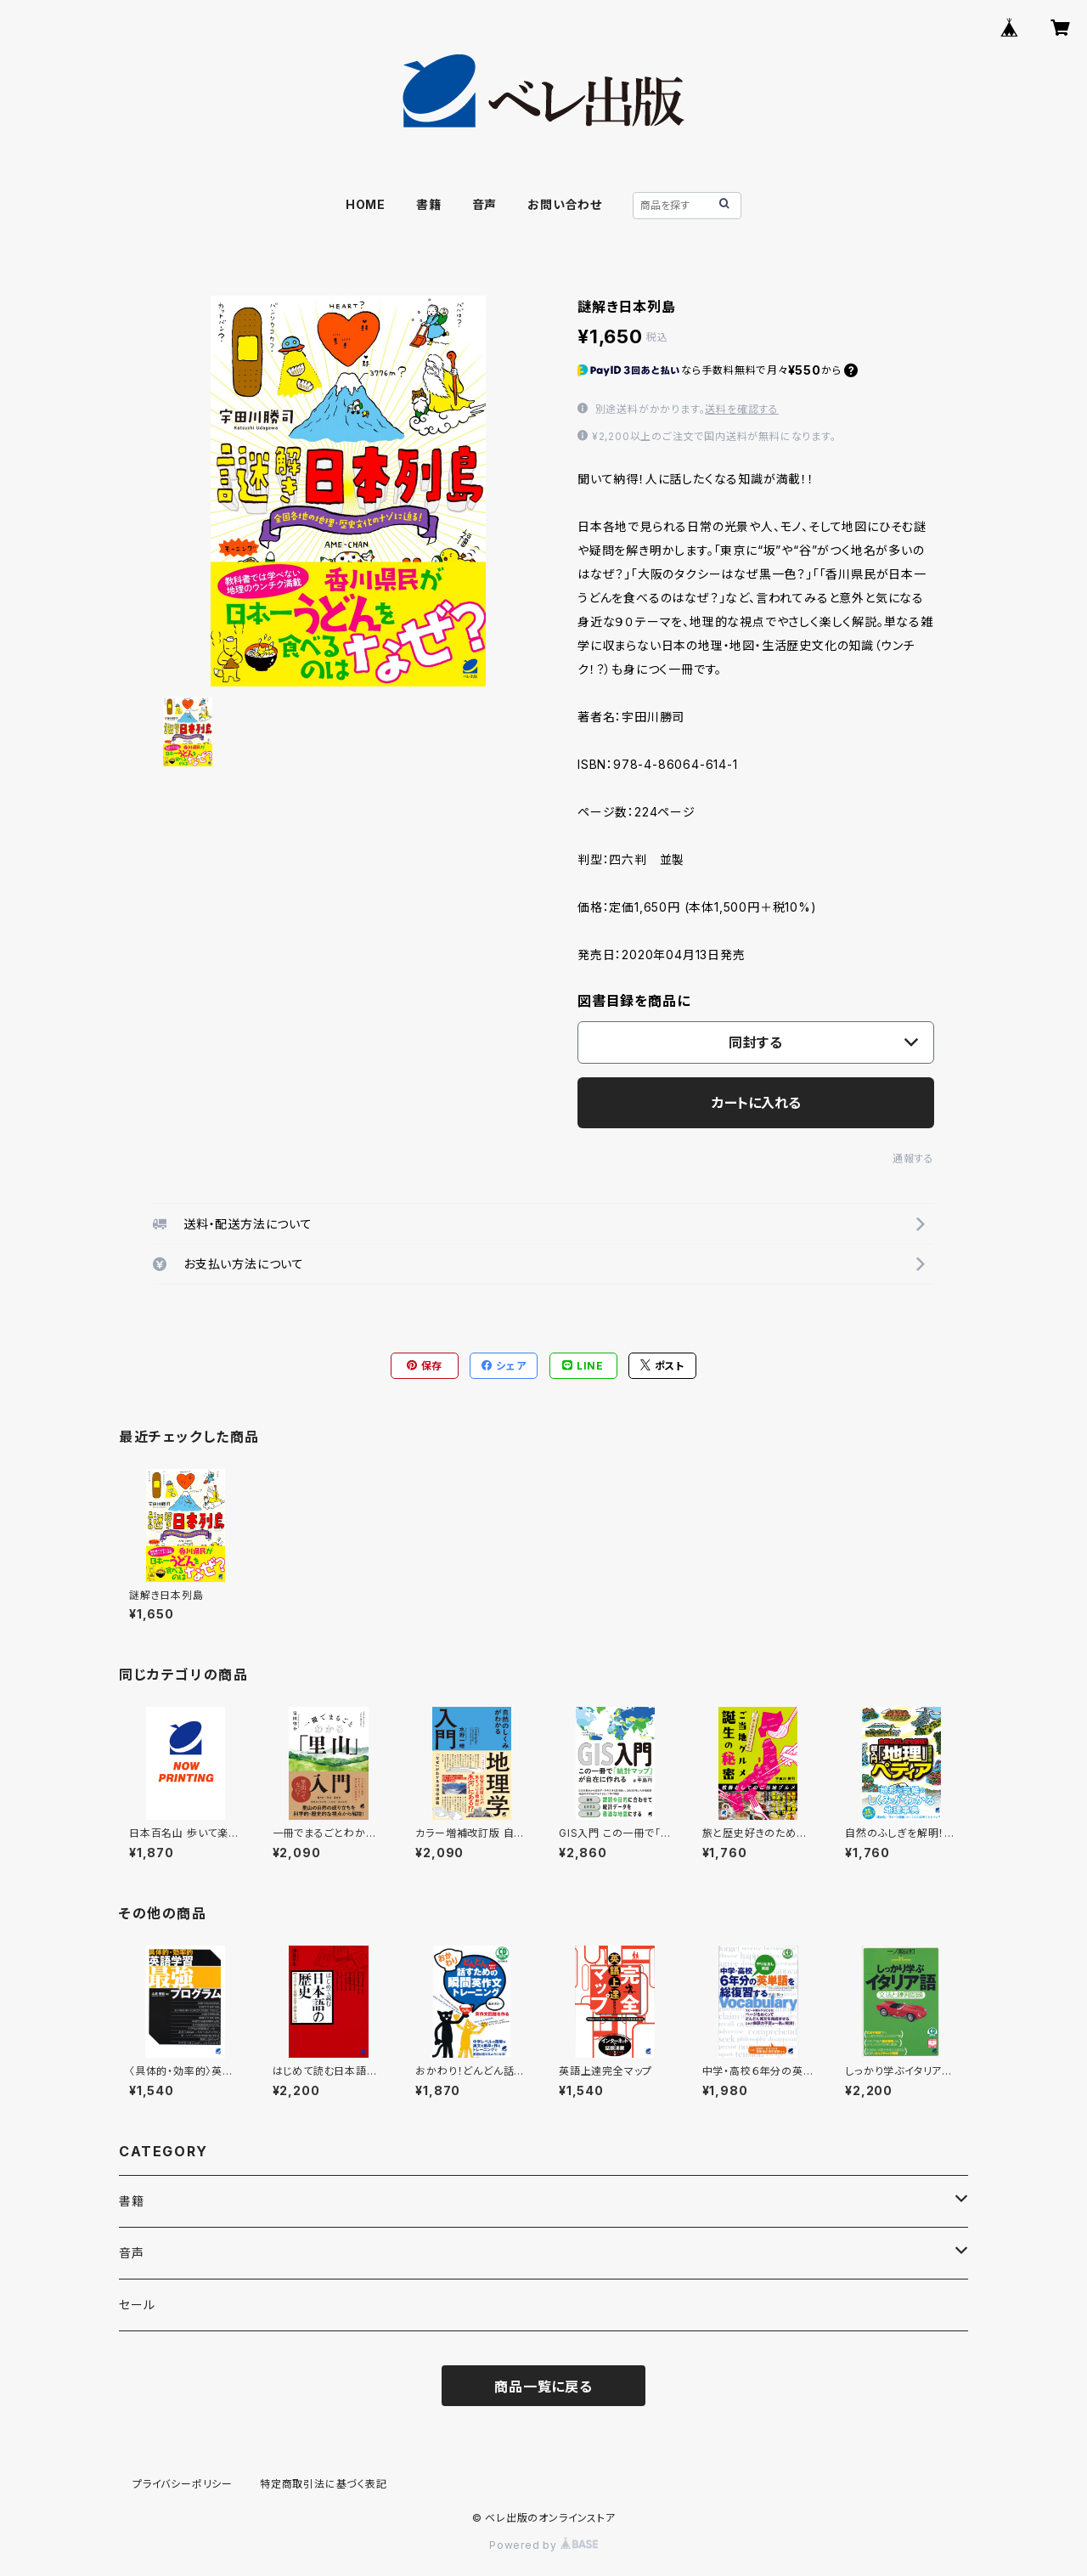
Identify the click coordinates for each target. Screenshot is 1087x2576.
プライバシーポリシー (182, 2483)
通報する (913, 1158)
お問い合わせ (564, 204)
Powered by (543, 2545)
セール (137, 2304)
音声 (485, 204)
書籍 (429, 204)
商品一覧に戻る (543, 2386)
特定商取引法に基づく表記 (323, 2483)
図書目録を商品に (633, 1000)
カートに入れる (756, 1102)
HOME (366, 204)
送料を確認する (742, 409)
